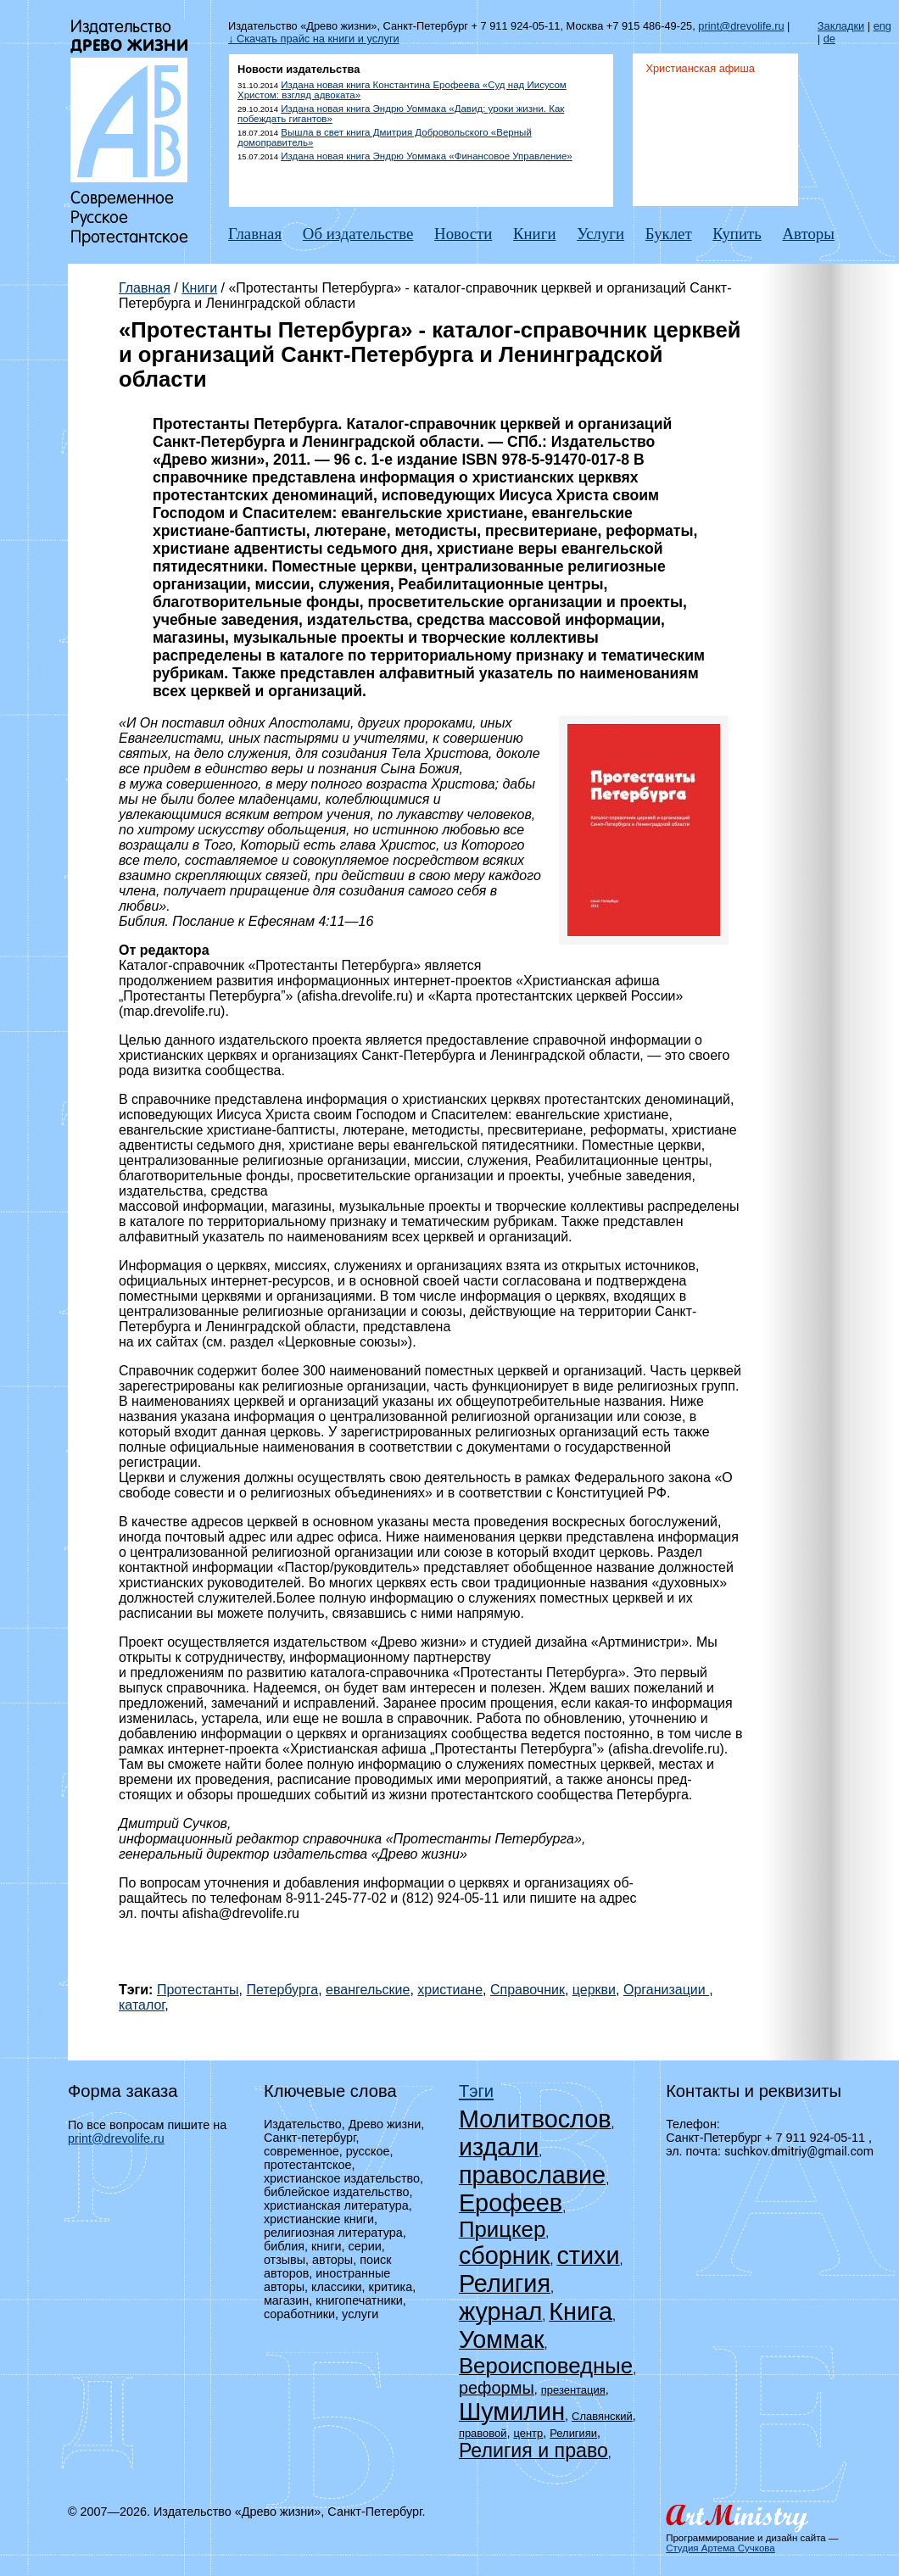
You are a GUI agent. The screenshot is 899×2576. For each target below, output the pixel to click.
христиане (450, 1989)
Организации (666, 1989)
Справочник (527, 1989)
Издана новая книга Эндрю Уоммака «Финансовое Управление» (426, 156)
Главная (255, 234)
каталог (142, 2005)
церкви (594, 1989)
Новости (463, 234)
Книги (534, 234)
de (829, 38)
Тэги (476, 2091)
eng (882, 26)
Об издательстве (358, 234)
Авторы (808, 234)
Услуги (600, 234)
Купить (736, 234)
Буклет (668, 234)
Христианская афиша (699, 68)
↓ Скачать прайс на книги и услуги (313, 38)
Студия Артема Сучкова (720, 2548)
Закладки (841, 26)
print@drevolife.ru (741, 26)
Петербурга (282, 1989)
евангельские (368, 1989)
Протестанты (198, 1989)
